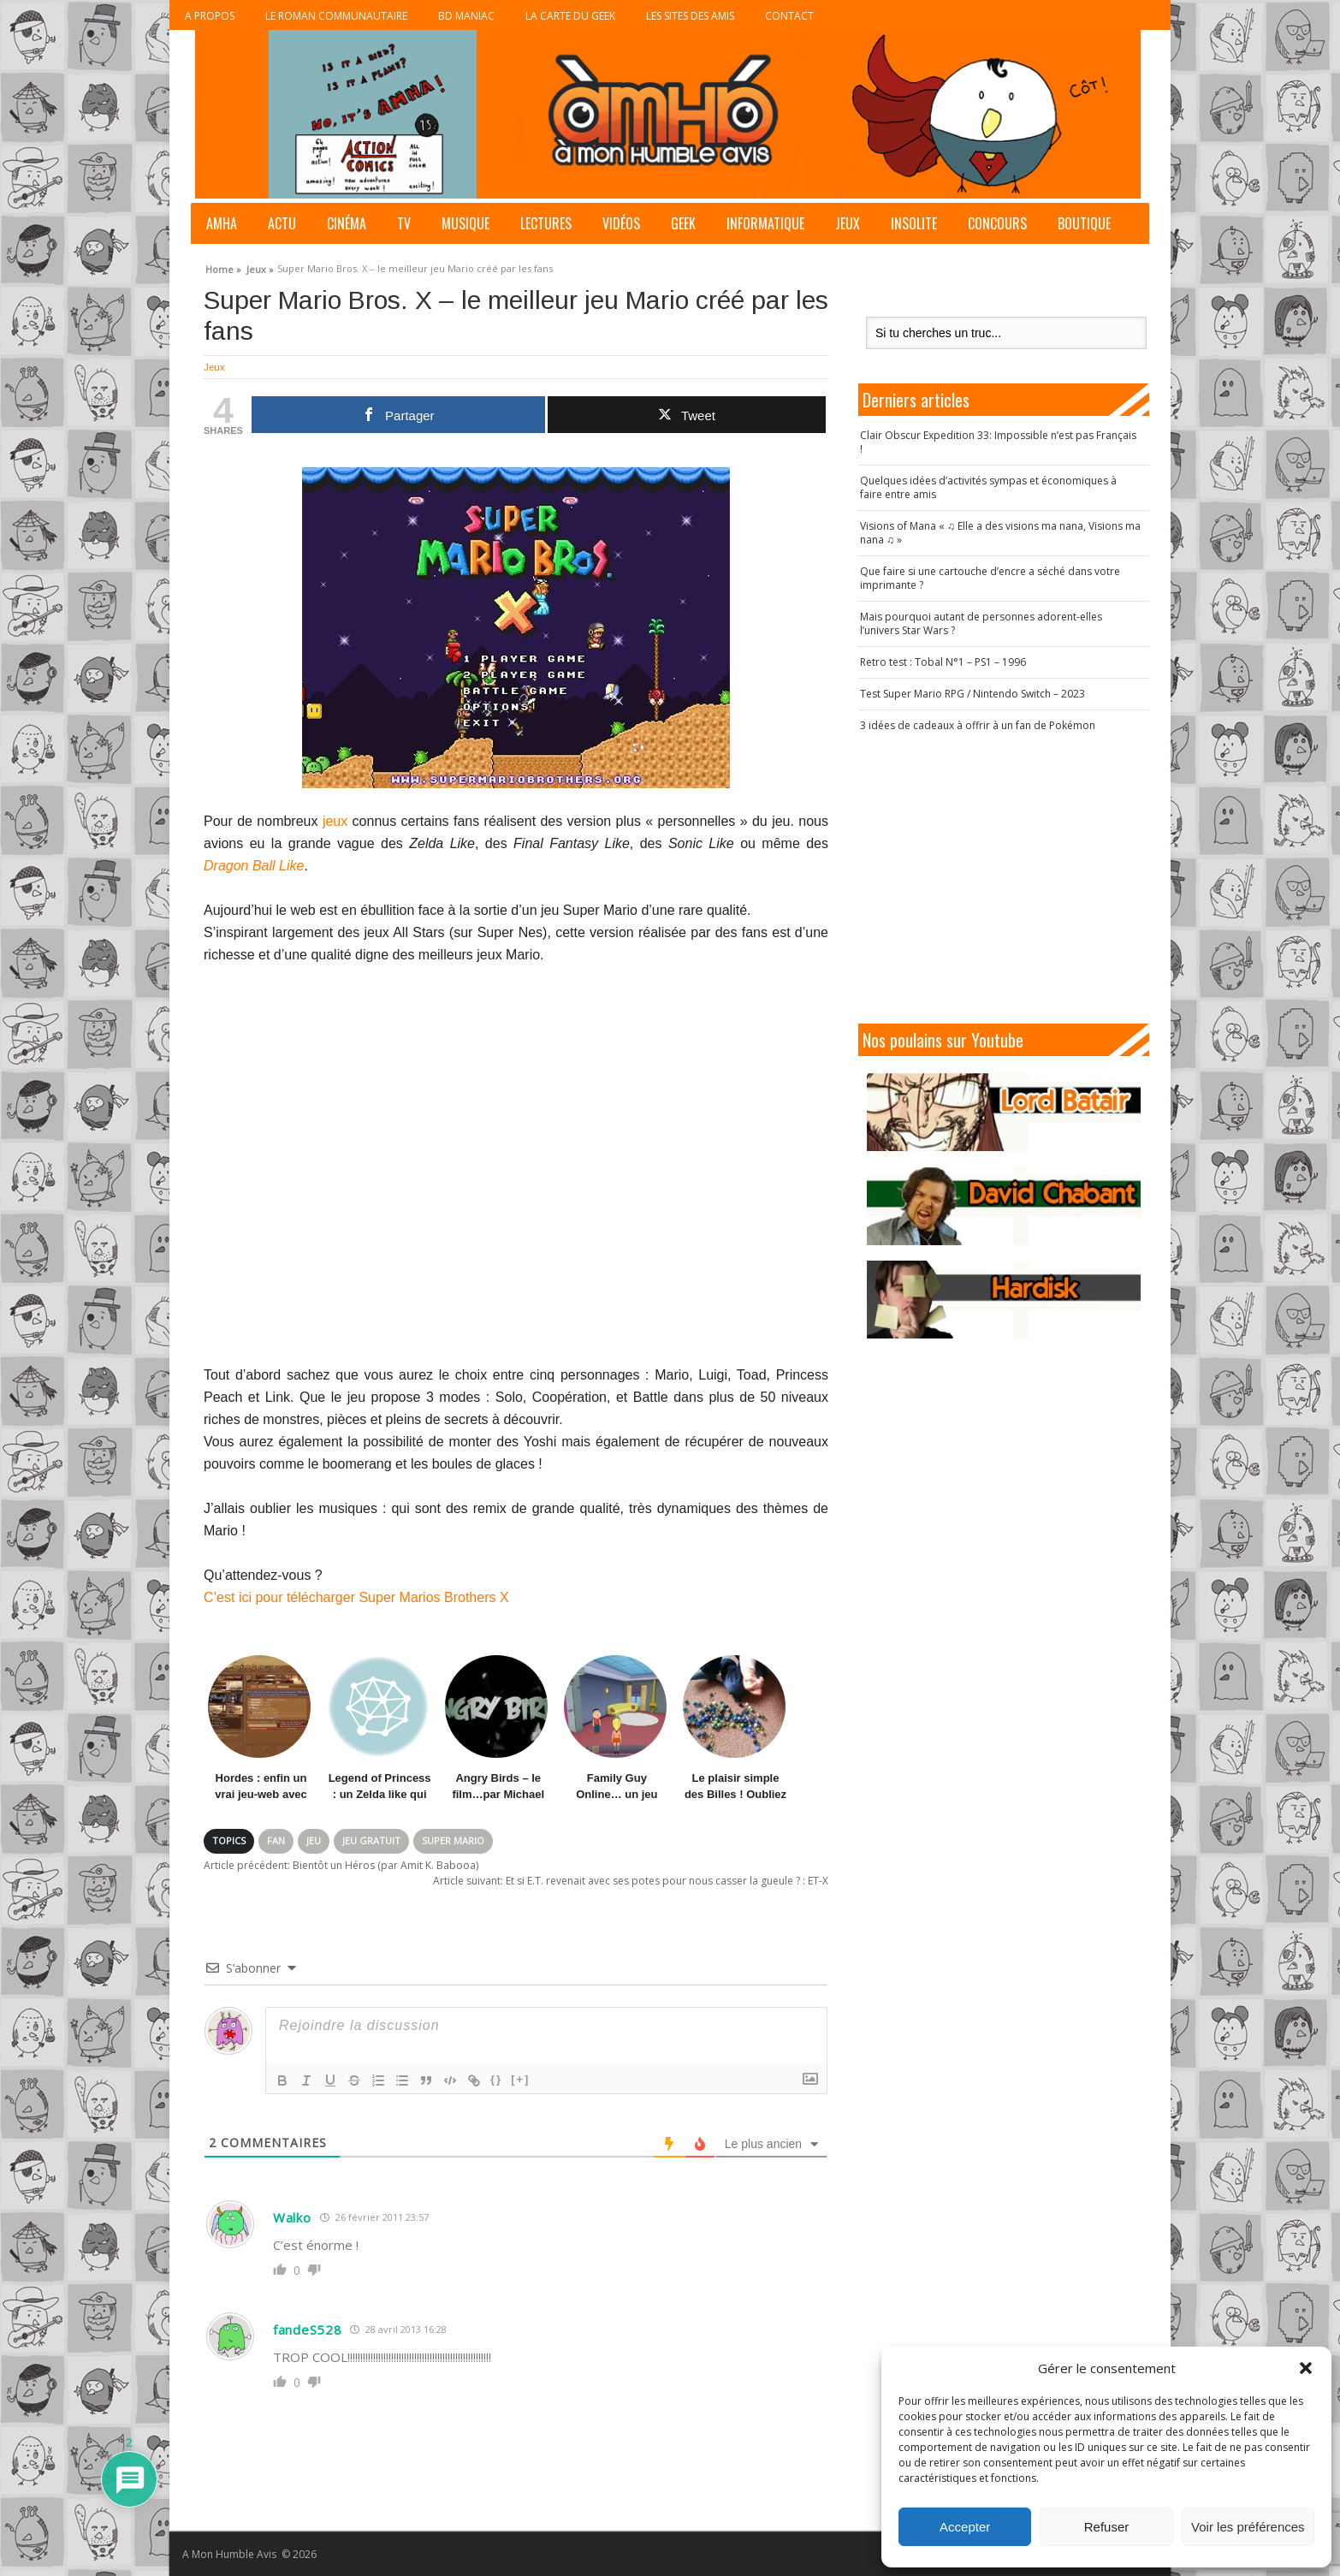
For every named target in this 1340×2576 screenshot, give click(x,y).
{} (496, 2079)
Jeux (847, 223)
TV (404, 223)
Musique (465, 223)
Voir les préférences (1248, 2527)
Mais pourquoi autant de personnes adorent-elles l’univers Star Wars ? (981, 623)
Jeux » (260, 267)
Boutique (1084, 223)
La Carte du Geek (570, 16)
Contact (789, 16)
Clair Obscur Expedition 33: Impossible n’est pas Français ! (998, 442)
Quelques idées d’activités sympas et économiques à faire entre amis (988, 487)
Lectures (546, 223)
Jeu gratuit (371, 1840)
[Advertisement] (1003, 878)
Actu (282, 223)
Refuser (1107, 2527)
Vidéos (621, 223)
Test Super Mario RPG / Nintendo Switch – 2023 (972, 693)
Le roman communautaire (336, 16)
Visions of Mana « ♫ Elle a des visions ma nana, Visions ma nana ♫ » (1000, 533)
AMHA (221, 223)
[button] (1305, 2368)
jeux (335, 821)
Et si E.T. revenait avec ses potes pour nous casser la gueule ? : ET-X (630, 1880)
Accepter (965, 2527)
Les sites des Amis (690, 16)
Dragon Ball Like (254, 865)
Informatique (765, 223)
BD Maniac (466, 16)
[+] (520, 2079)
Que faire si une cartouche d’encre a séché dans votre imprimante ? (990, 578)
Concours (997, 223)
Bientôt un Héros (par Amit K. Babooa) (341, 1865)
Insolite (914, 223)
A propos (209, 16)
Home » (223, 267)
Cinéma (346, 223)
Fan (276, 1840)
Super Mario (453, 1840)
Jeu (313, 1840)
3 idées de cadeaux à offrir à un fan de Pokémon (977, 725)
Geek (683, 223)
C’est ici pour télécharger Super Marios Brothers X (356, 1597)
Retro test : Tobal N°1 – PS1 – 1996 (943, 662)
